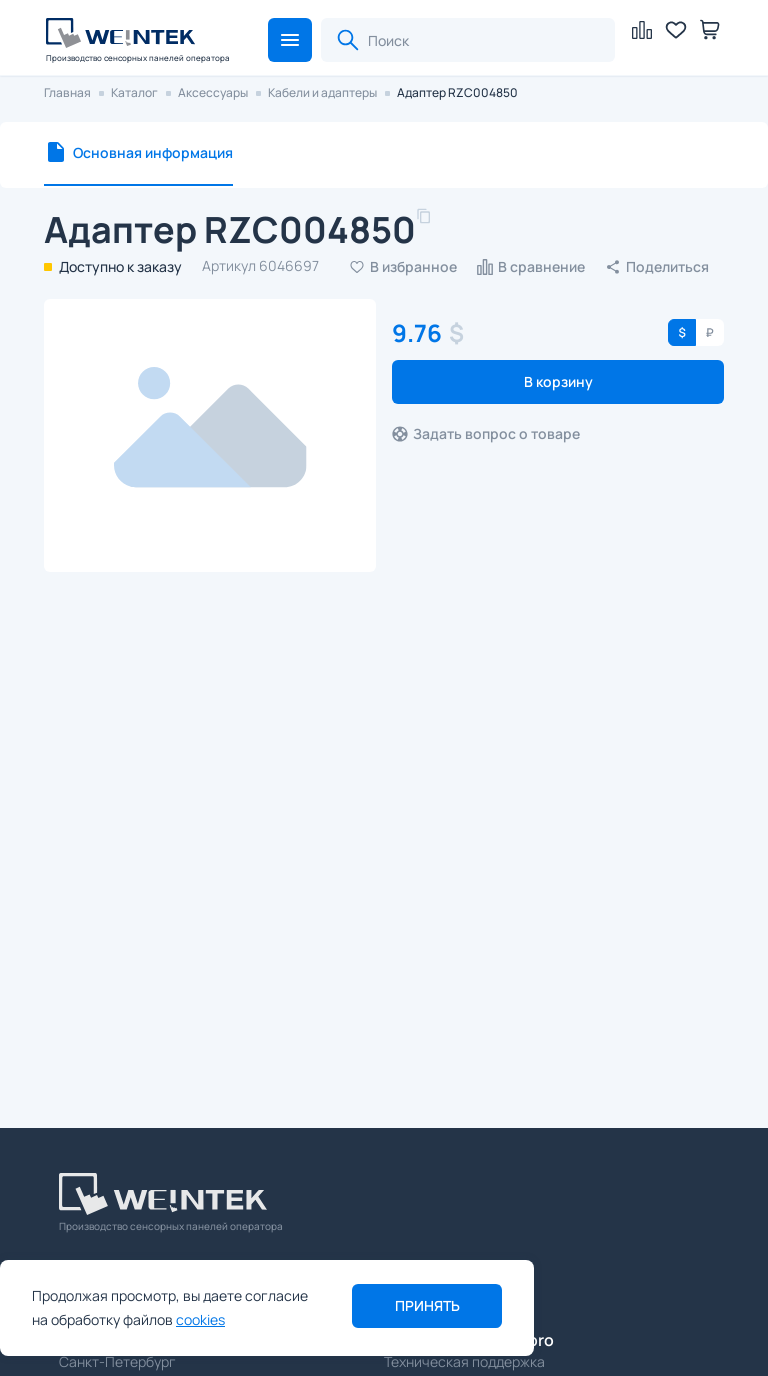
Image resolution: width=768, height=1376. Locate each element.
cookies (200, 1319)
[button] (290, 40)
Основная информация (153, 152)
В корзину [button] (558, 381)
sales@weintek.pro (458, 1273)
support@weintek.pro (469, 1340)
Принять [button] (427, 1305)
